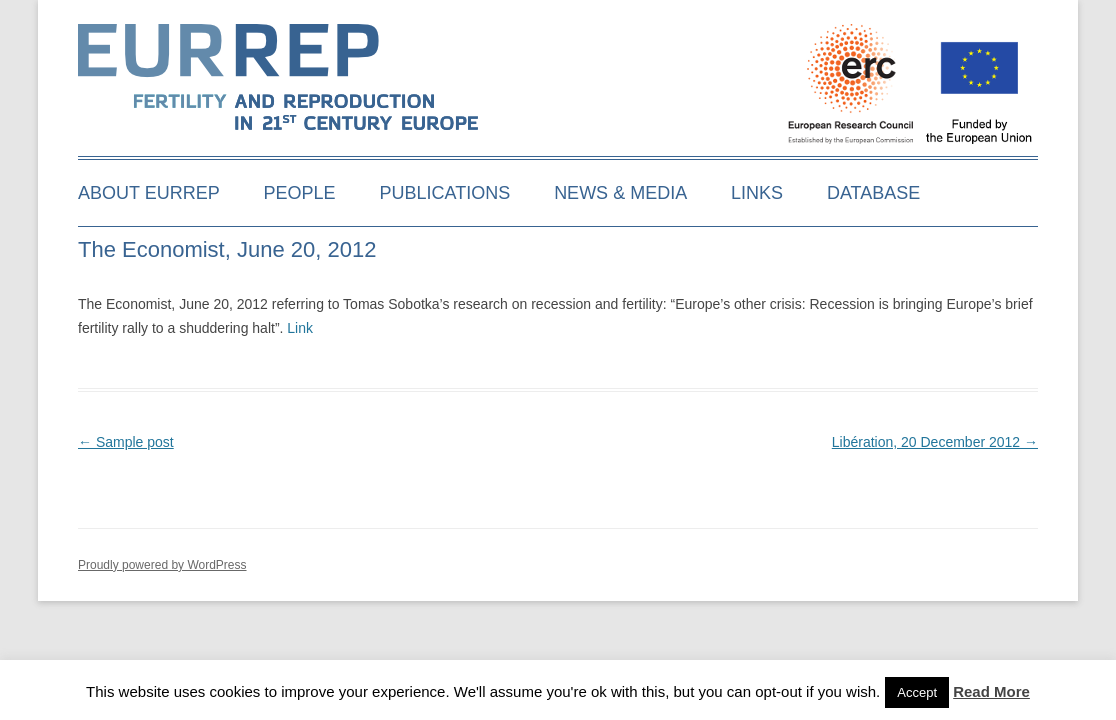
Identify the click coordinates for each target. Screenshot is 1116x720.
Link (300, 328)
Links (757, 193)
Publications (445, 193)
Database (873, 193)
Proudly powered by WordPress (162, 565)
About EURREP (149, 193)
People (300, 193)
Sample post (126, 442)
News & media (620, 193)
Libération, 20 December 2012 (935, 442)
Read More (991, 691)
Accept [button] (917, 692)
